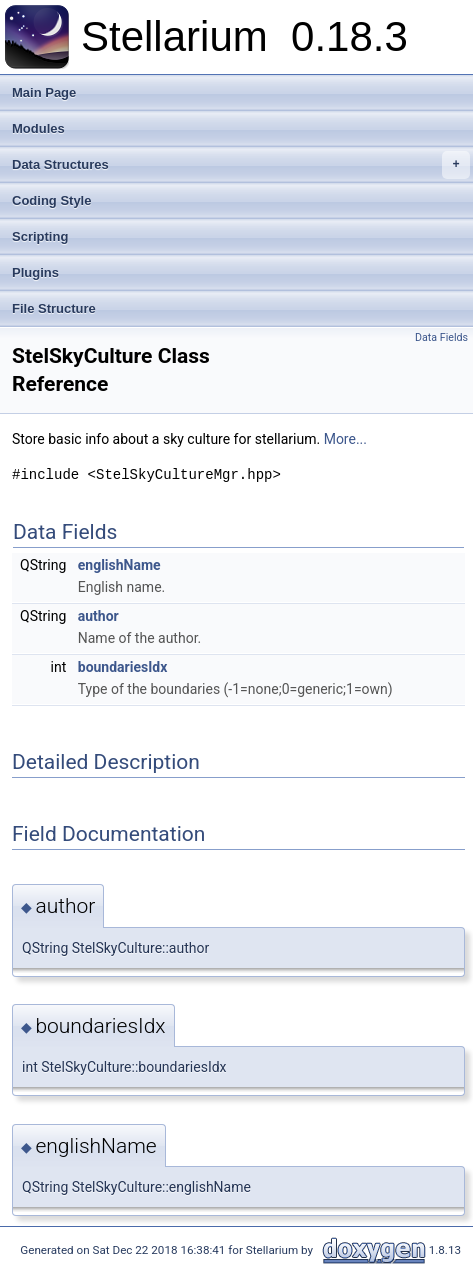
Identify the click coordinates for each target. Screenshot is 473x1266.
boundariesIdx (123, 667)
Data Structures (241, 165)
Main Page (44, 92)
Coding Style (51, 200)
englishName (119, 565)
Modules (38, 128)
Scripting (40, 236)
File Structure (54, 308)
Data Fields (441, 337)
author (98, 616)
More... (345, 439)
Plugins (35, 272)
